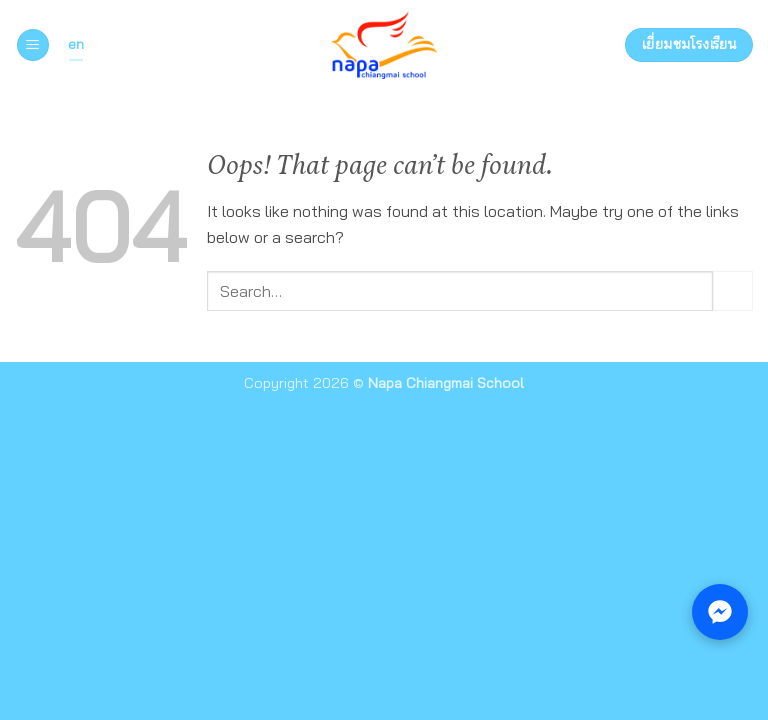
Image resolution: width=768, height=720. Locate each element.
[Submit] (733, 290)
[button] (33, 45)
